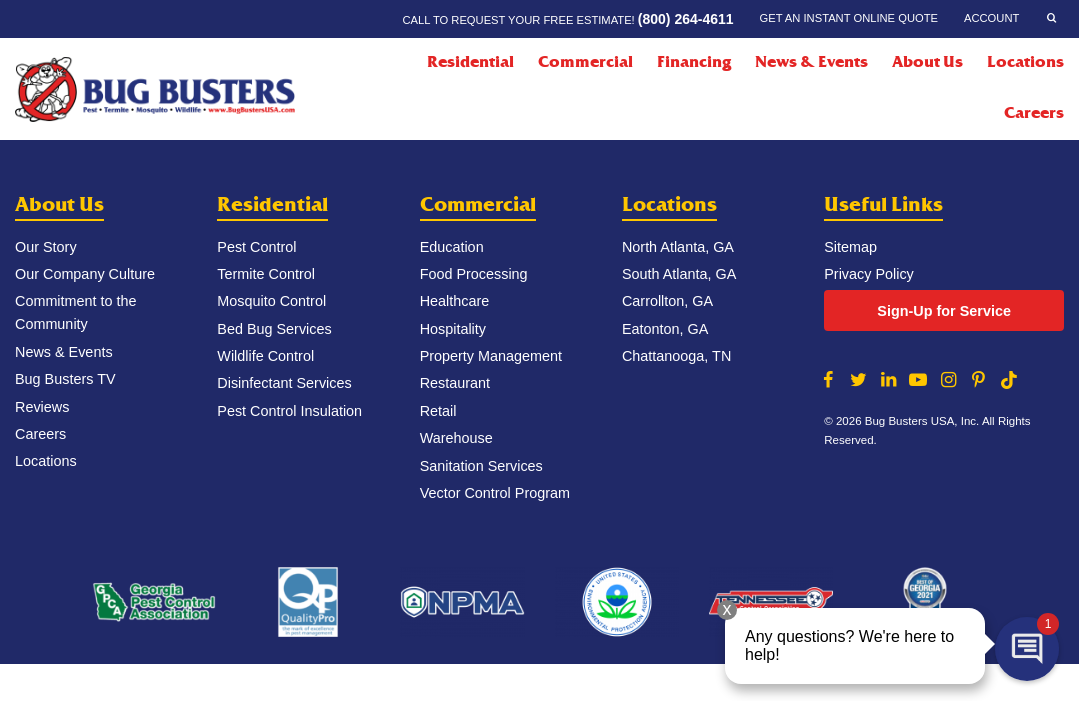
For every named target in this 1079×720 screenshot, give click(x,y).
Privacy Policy (869, 274)
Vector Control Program (495, 493)
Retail (438, 411)
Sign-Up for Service (944, 311)
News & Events (811, 62)
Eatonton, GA (665, 329)
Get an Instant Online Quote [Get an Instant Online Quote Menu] (849, 18)
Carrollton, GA (667, 301)
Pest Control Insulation (289, 411)
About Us (59, 204)
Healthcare (455, 301)
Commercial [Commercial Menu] (585, 62)
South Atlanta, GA (679, 274)
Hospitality (453, 329)
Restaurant (455, 383)
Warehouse (456, 438)
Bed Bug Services (274, 329)
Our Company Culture (85, 274)
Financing (694, 62)
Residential (272, 204)
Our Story (46, 247)
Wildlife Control (265, 356)
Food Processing (474, 274)
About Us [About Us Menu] (927, 62)
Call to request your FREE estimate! (567, 19)
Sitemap (850, 247)
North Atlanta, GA (678, 247)
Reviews (42, 407)
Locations (1025, 62)
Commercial (478, 204)
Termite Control (266, 274)
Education (452, 247)
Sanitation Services (481, 466)
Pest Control (256, 247)
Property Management (491, 356)
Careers (1034, 113)
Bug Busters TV (65, 379)
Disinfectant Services (284, 383)
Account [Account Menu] (991, 18)
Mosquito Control (271, 301)
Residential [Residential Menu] (470, 62)
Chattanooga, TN (676, 356)
